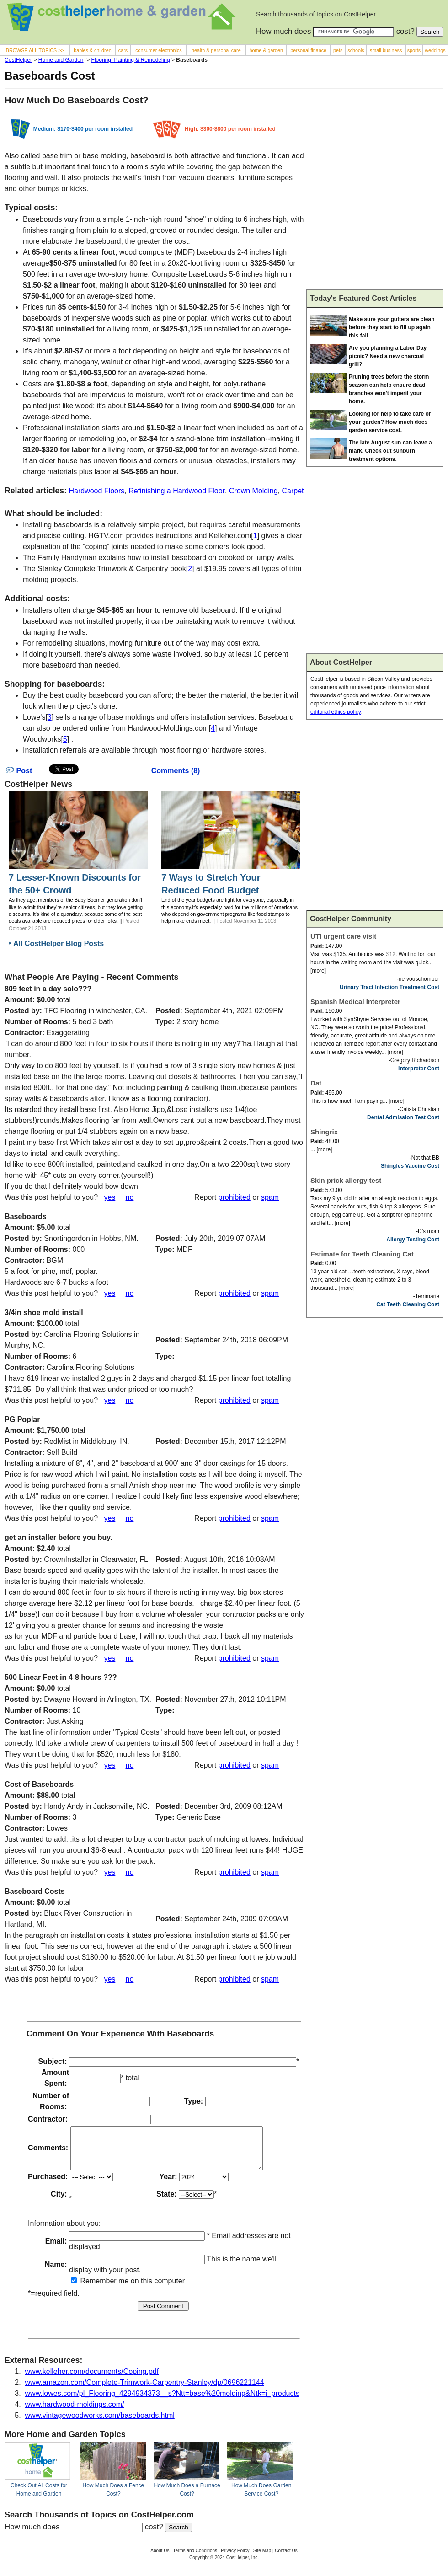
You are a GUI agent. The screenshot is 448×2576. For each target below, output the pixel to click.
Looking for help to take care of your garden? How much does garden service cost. (390, 422)
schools (355, 50)
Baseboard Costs (35, 1891)
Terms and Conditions (195, 2558)
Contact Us (286, 2558)
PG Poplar (22, 1419)
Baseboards (26, 1216)
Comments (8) (175, 771)
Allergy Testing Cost (412, 1239)
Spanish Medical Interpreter (355, 1001)
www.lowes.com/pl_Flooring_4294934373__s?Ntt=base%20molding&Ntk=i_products (162, 2401)
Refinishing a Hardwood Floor (176, 491)
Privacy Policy (235, 2558)
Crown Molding (253, 491)
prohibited (235, 1197)
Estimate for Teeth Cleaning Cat (362, 1254)
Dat (315, 1083)
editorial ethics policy (335, 712)
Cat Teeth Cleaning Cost (407, 1304)
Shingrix (324, 1132)
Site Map (262, 2558)
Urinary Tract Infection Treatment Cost (389, 987)
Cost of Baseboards (39, 1784)
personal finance (308, 50)
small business (386, 50)
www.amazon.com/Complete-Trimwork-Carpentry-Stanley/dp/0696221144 (144, 2390)
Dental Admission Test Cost (403, 1117)
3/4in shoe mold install (44, 1312)
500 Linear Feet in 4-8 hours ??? (61, 1677)
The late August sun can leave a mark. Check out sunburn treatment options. (390, 450)
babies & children (92, 50)
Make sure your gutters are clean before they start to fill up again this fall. (391, 327)
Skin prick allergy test (345, 1180)
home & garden (266, 50)
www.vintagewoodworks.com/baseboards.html (100, 2423)
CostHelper (18, 60)
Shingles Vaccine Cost (410, 1166)
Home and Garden (61, 60)
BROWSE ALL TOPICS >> (35, 50)
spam (270, 1197)
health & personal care (216, 50)
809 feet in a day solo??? (48, 989)
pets (338, 50)
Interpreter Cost (418, 1068)
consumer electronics (158, 50)
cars (123, 50)
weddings (435, 50)
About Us (159, 2558)
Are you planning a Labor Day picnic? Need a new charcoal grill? (388, 356)
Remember (94, 2289)
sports (414, 50)
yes (109, 1197)
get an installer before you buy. (58, 1537)
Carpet (293, 491)
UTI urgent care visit (343, 936)
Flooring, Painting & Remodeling (130, 60)
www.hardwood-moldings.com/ (74, 2412)
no (130, 1197)
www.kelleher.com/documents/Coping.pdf (92, 2380)
